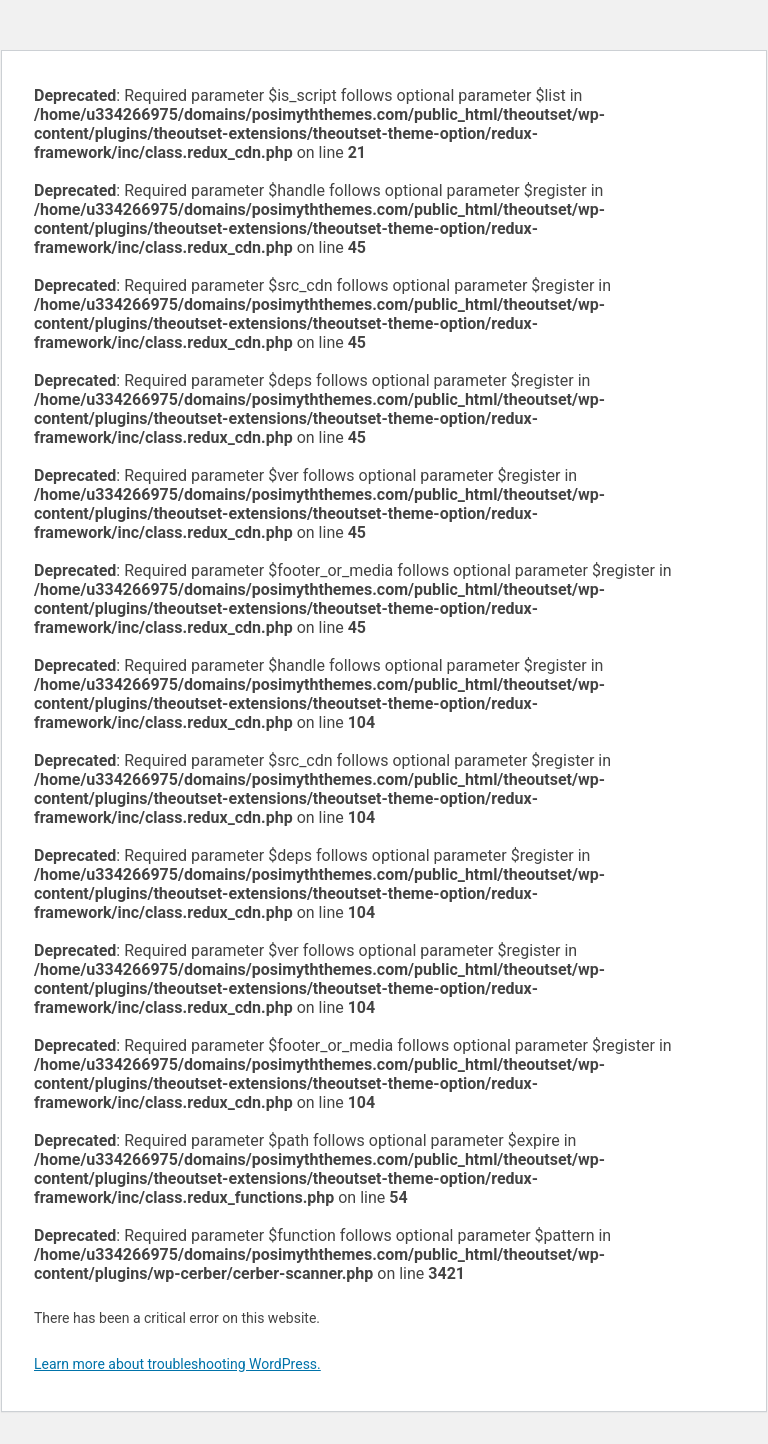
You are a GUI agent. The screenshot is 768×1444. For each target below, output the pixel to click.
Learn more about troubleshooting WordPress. (177, 1364)
